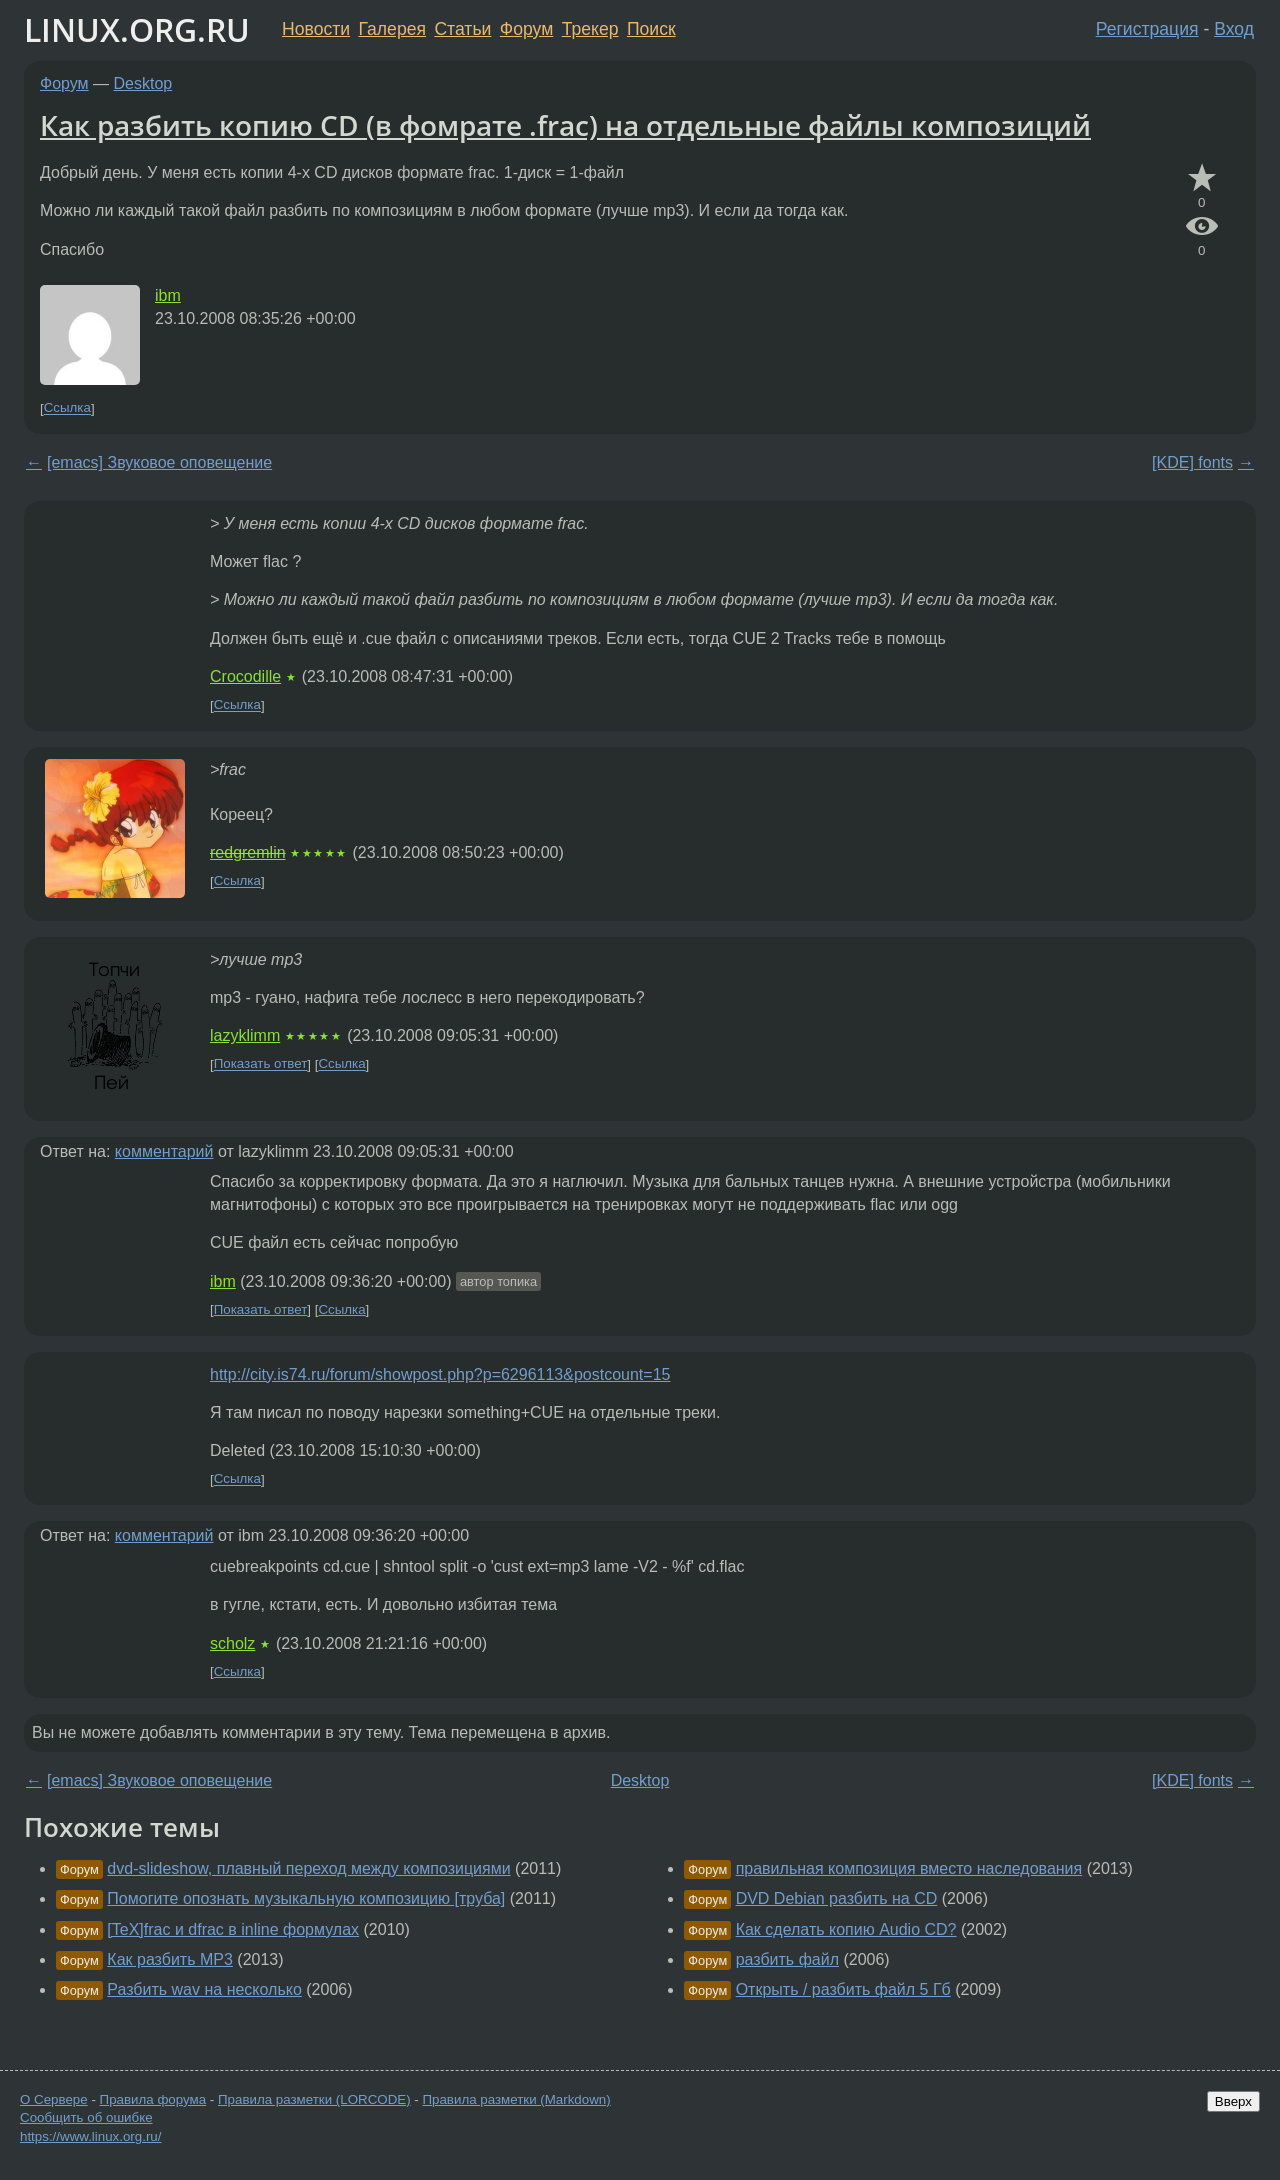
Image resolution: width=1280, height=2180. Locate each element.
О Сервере (54, 2099)
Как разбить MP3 (170, 1959)
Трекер (590, 29)
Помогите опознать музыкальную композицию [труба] (306, 1898)
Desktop (143, 83)
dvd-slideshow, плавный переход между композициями (308, 1868)
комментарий (164, 1151)
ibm (168, 295)
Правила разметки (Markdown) (516, 2099)
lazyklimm (245, 1035)
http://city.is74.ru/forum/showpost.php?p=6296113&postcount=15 (440, 1374)
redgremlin (248, 852)
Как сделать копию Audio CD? (846, 1929)
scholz (232, 1643)
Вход (1234, 29)
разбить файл (787, 1959)
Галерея (392, 29)
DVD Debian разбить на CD (837, 1898)
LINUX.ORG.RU (137, 29)
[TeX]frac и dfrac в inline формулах (233, 1929)
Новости (316, 29)
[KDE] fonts (1192, 462)
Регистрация (1147, 29)
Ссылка (67, 408)
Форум (526, 29)
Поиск (651, 29)
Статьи (462, 29)
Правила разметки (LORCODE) (314, 2099)
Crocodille (245, 676)
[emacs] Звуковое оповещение (159, 462)
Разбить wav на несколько (204, 1989)
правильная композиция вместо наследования (909, 1868)
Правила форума (153, 2099)
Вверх (1233, 2101)
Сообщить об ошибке (86, 2117)
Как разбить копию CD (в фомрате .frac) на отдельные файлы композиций (565, 125)
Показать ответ (261, 1064)
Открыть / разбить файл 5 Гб (843, 1989)
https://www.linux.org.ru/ (90, 2136)
